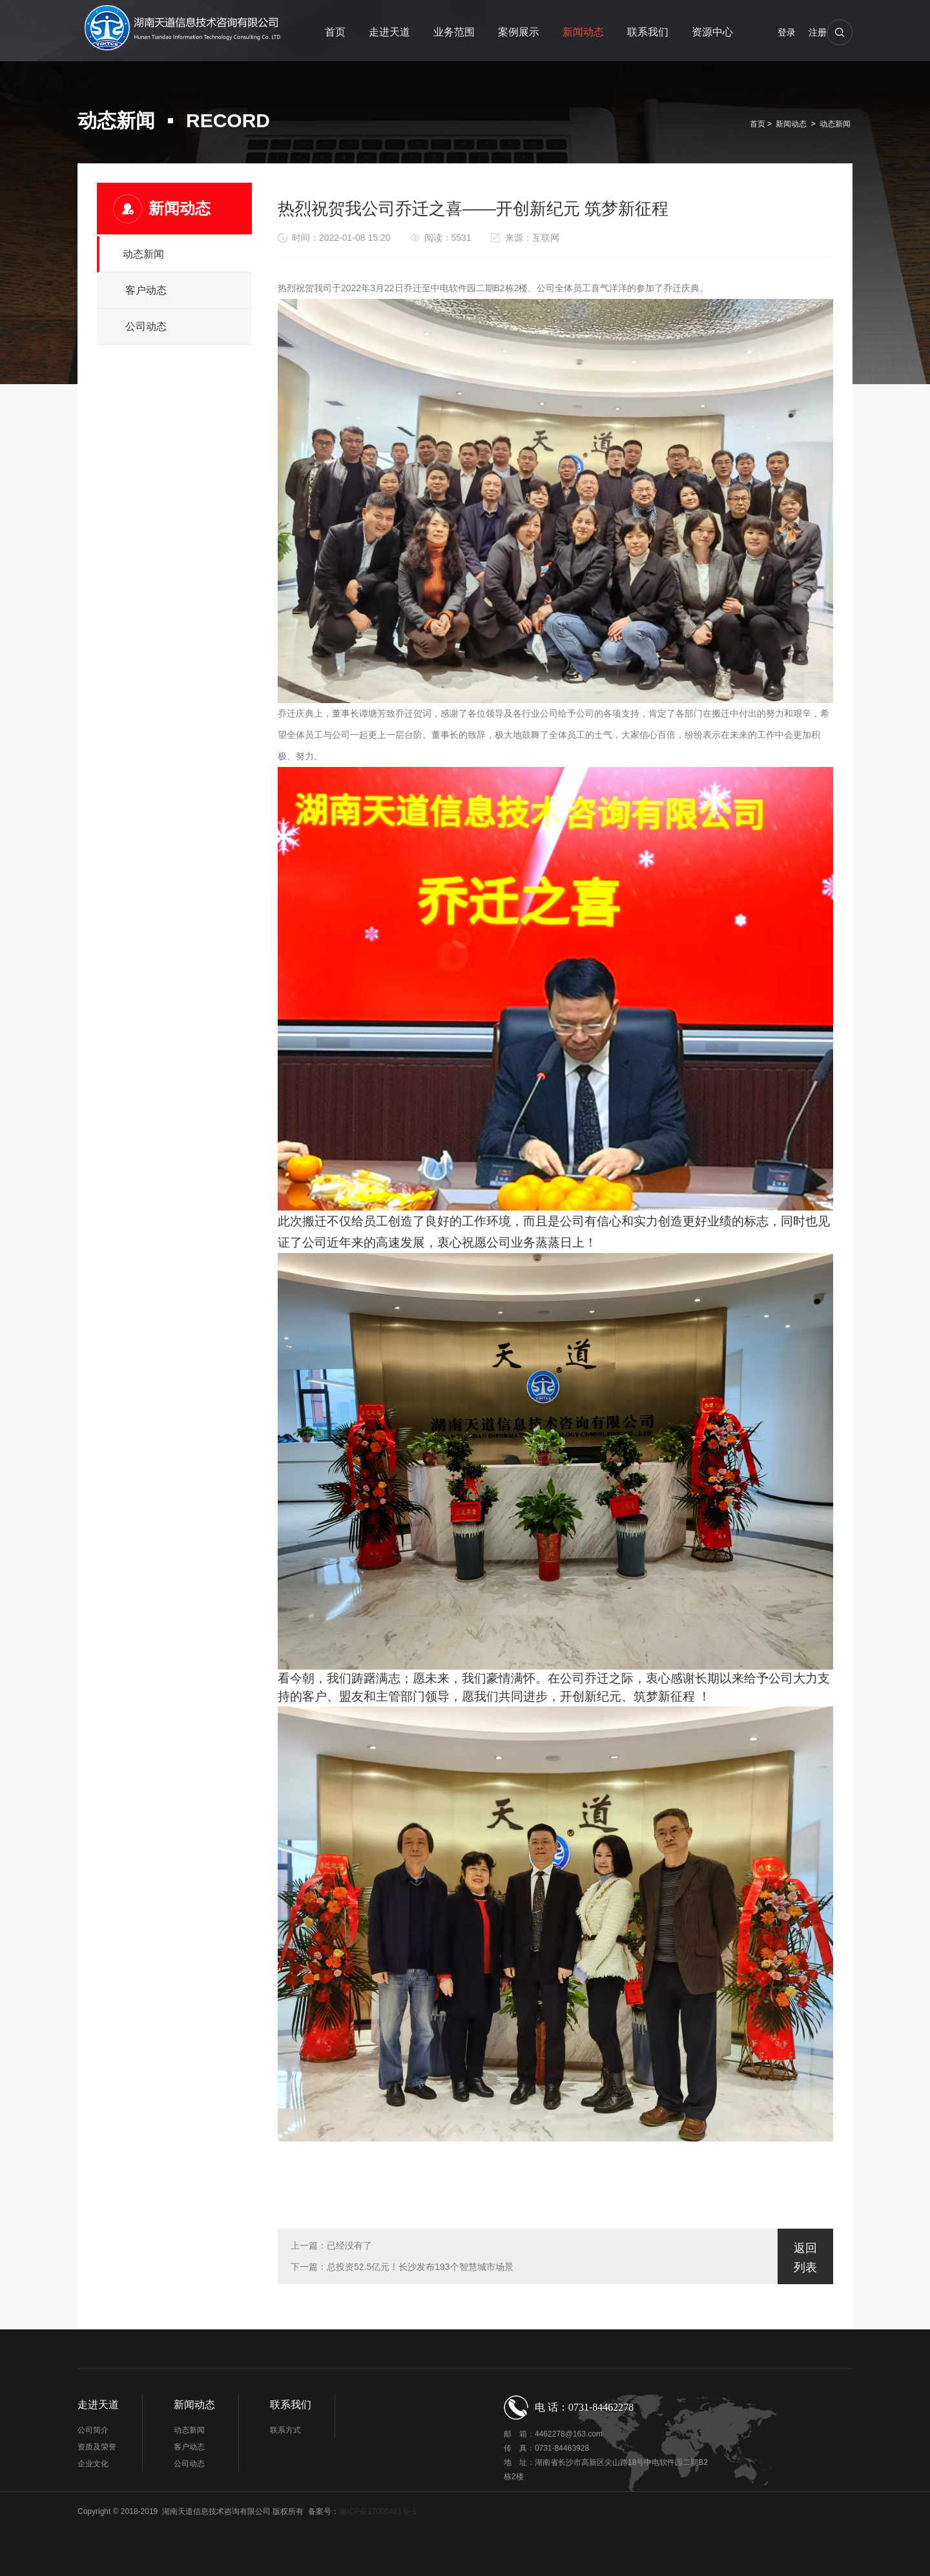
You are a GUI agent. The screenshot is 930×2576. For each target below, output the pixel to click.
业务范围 (454, 31)
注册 (818, 32)
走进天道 (389, 31)
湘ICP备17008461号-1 (378, 2511)
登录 (787, 32)
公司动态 (146, 326)
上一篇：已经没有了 (331, 2245)
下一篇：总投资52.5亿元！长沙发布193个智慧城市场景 (402, 2267)
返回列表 (805, 2258)
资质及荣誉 (97, 2446)
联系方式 (285, 2430)
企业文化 (93, 2463)
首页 (335, 31)
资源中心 (712, 31)
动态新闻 (835, 123)
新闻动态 (583, 31)
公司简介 (93, 2430)
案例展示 (518, 31)
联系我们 (647, 31)
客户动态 (146, 290)
